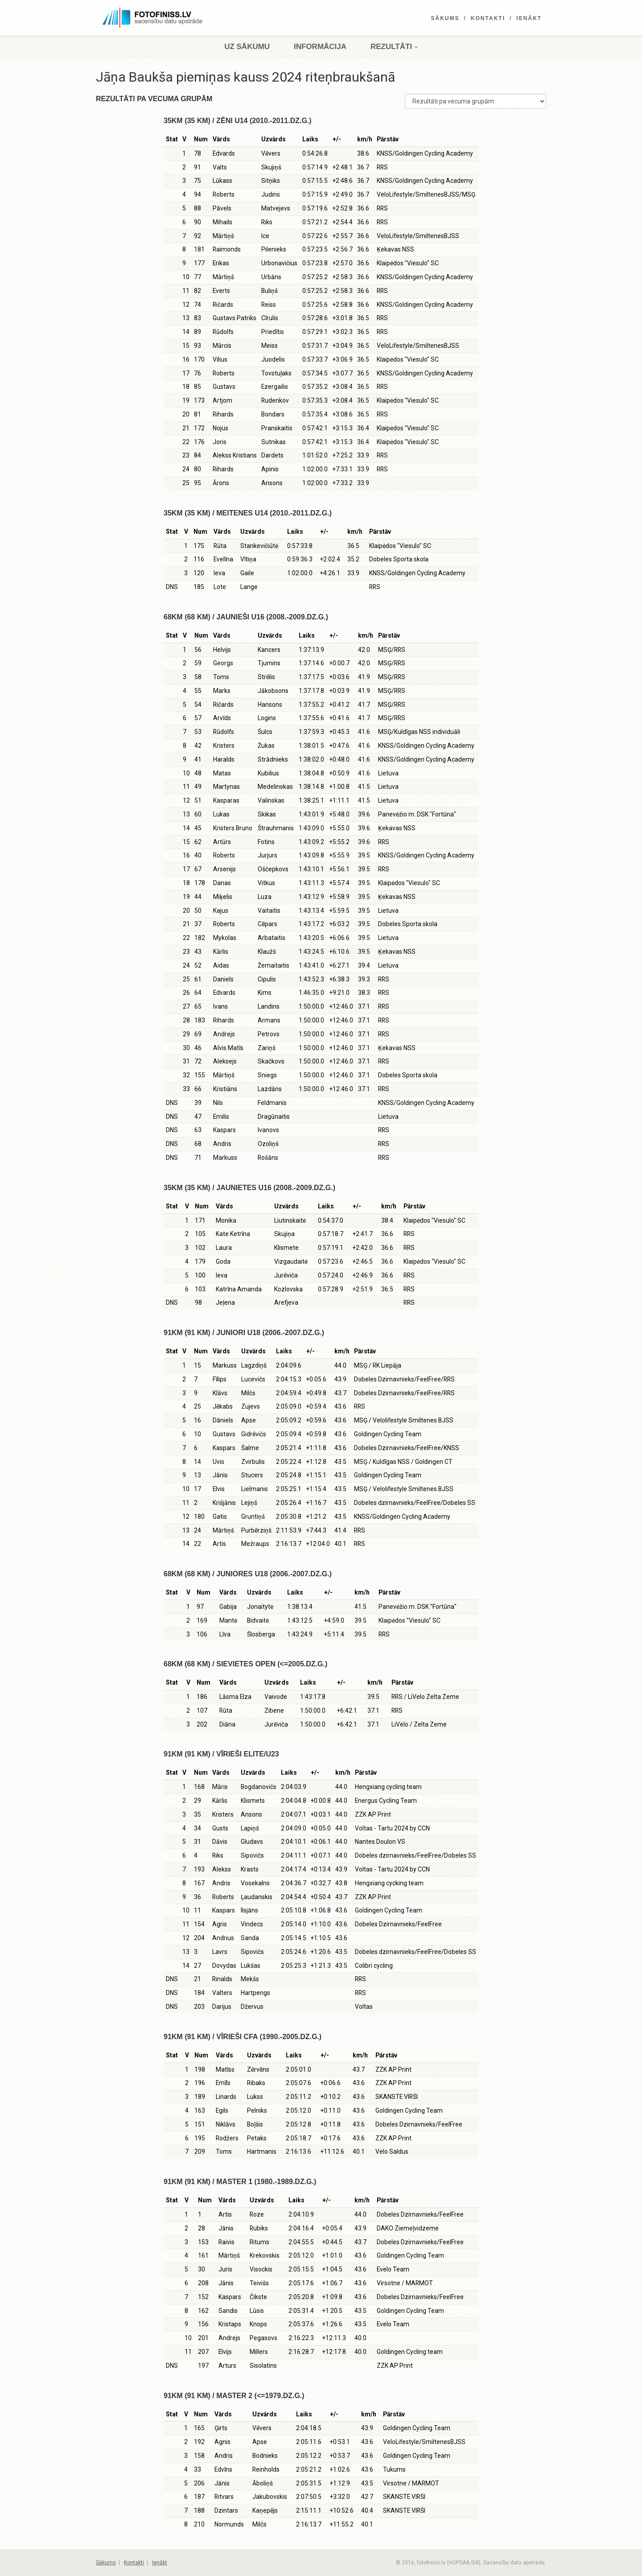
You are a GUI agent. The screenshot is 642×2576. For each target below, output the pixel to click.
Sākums (445, 18)
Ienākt (529, 18)
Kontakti (488, 18)
